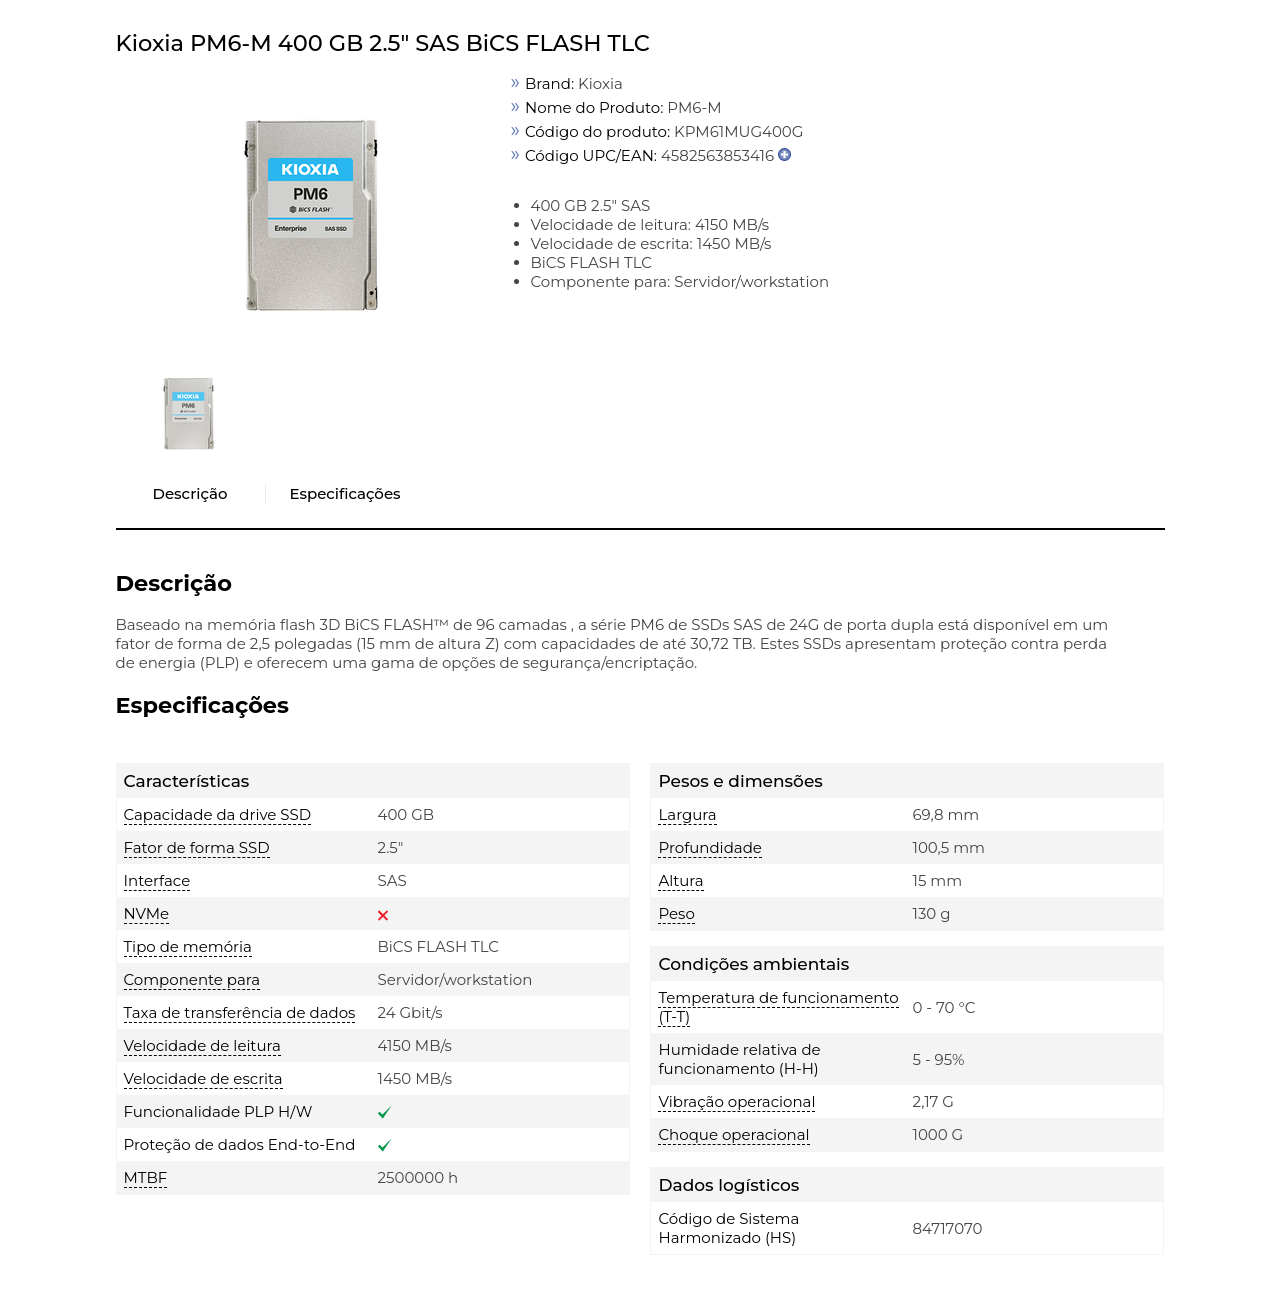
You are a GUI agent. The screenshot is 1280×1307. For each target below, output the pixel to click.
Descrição (190, 493)
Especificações (344, 493)
